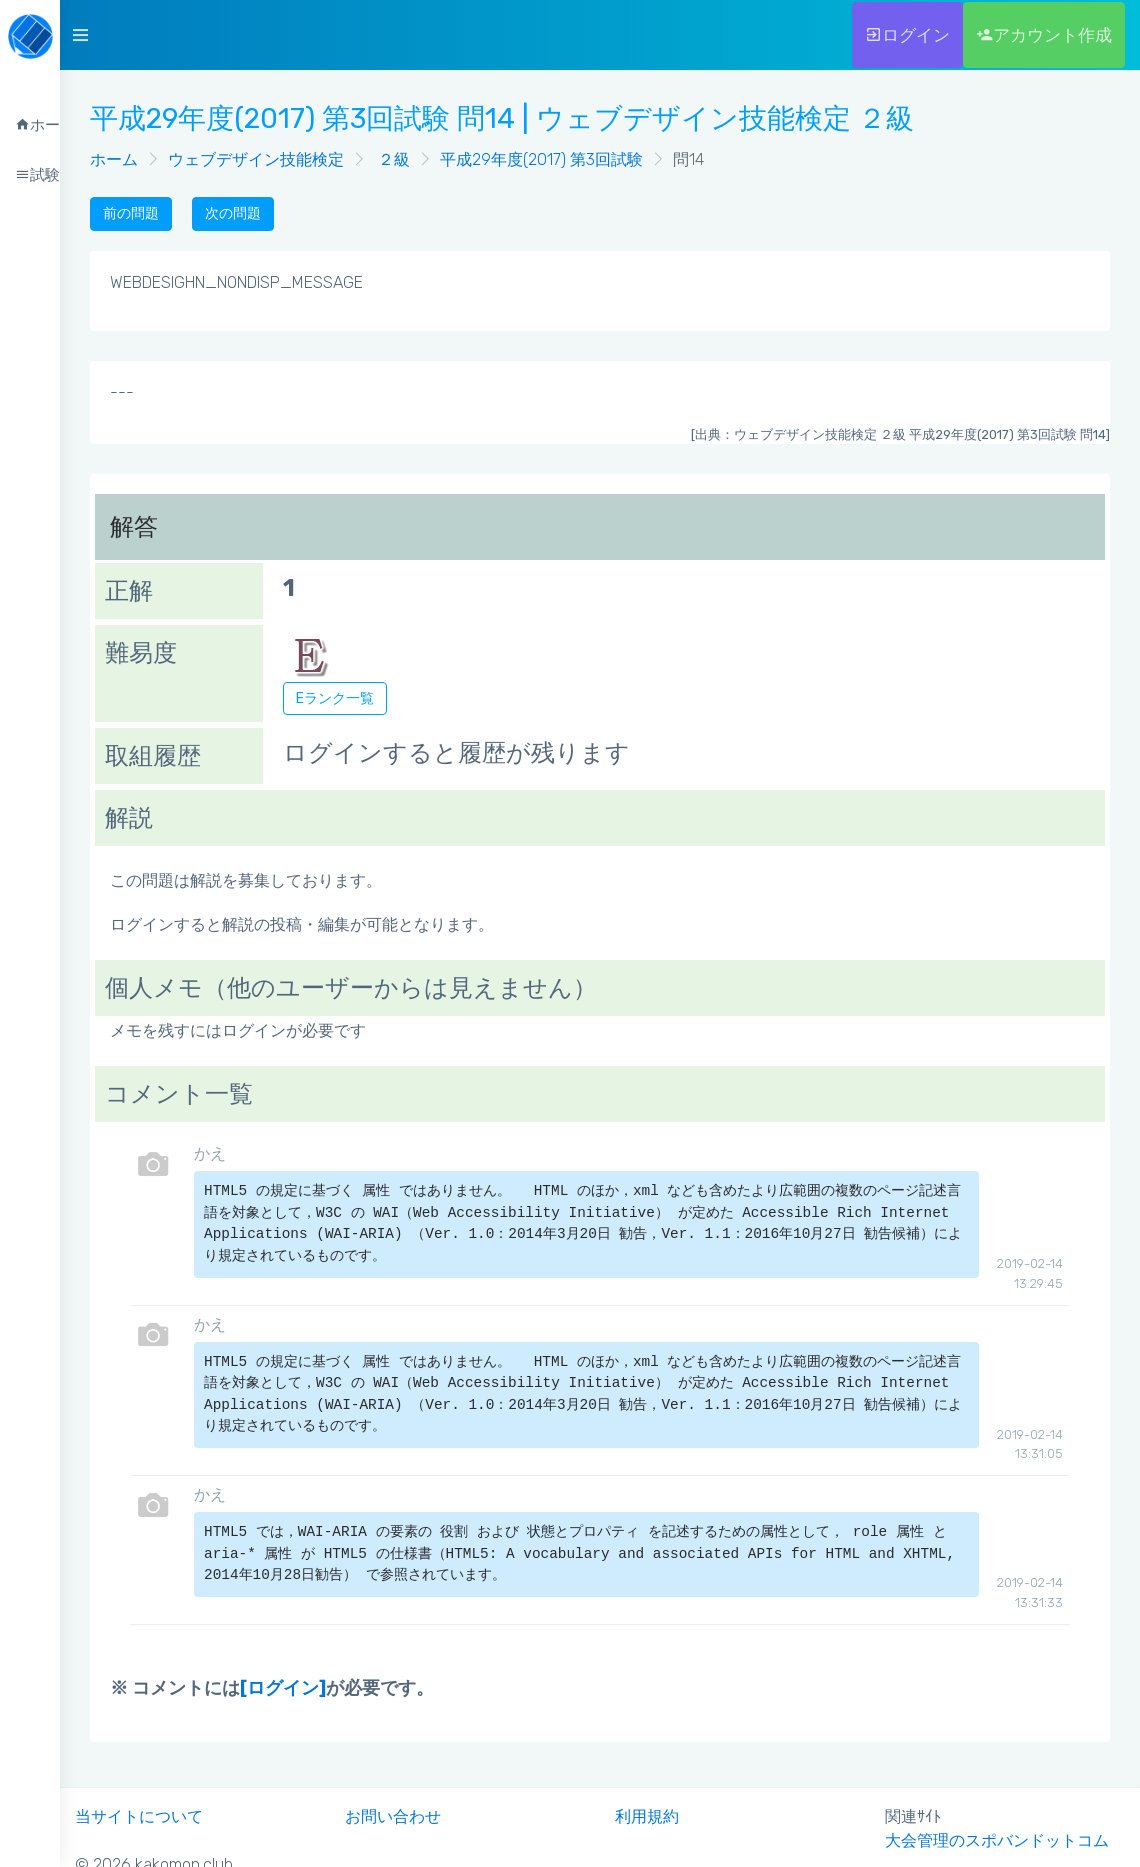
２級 (392, 159)
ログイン (907, 35)
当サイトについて (139, 1816)
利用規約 (647, 1816)
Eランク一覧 (335, 698)
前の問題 (131, 213)
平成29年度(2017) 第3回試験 (541, 159)
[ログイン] (283, 1688)
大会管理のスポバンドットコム (997, 1840)
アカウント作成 (1044, 35)
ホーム (114, 159)
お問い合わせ (393, 1816)
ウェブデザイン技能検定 (256, 159)
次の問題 (233, 213)
